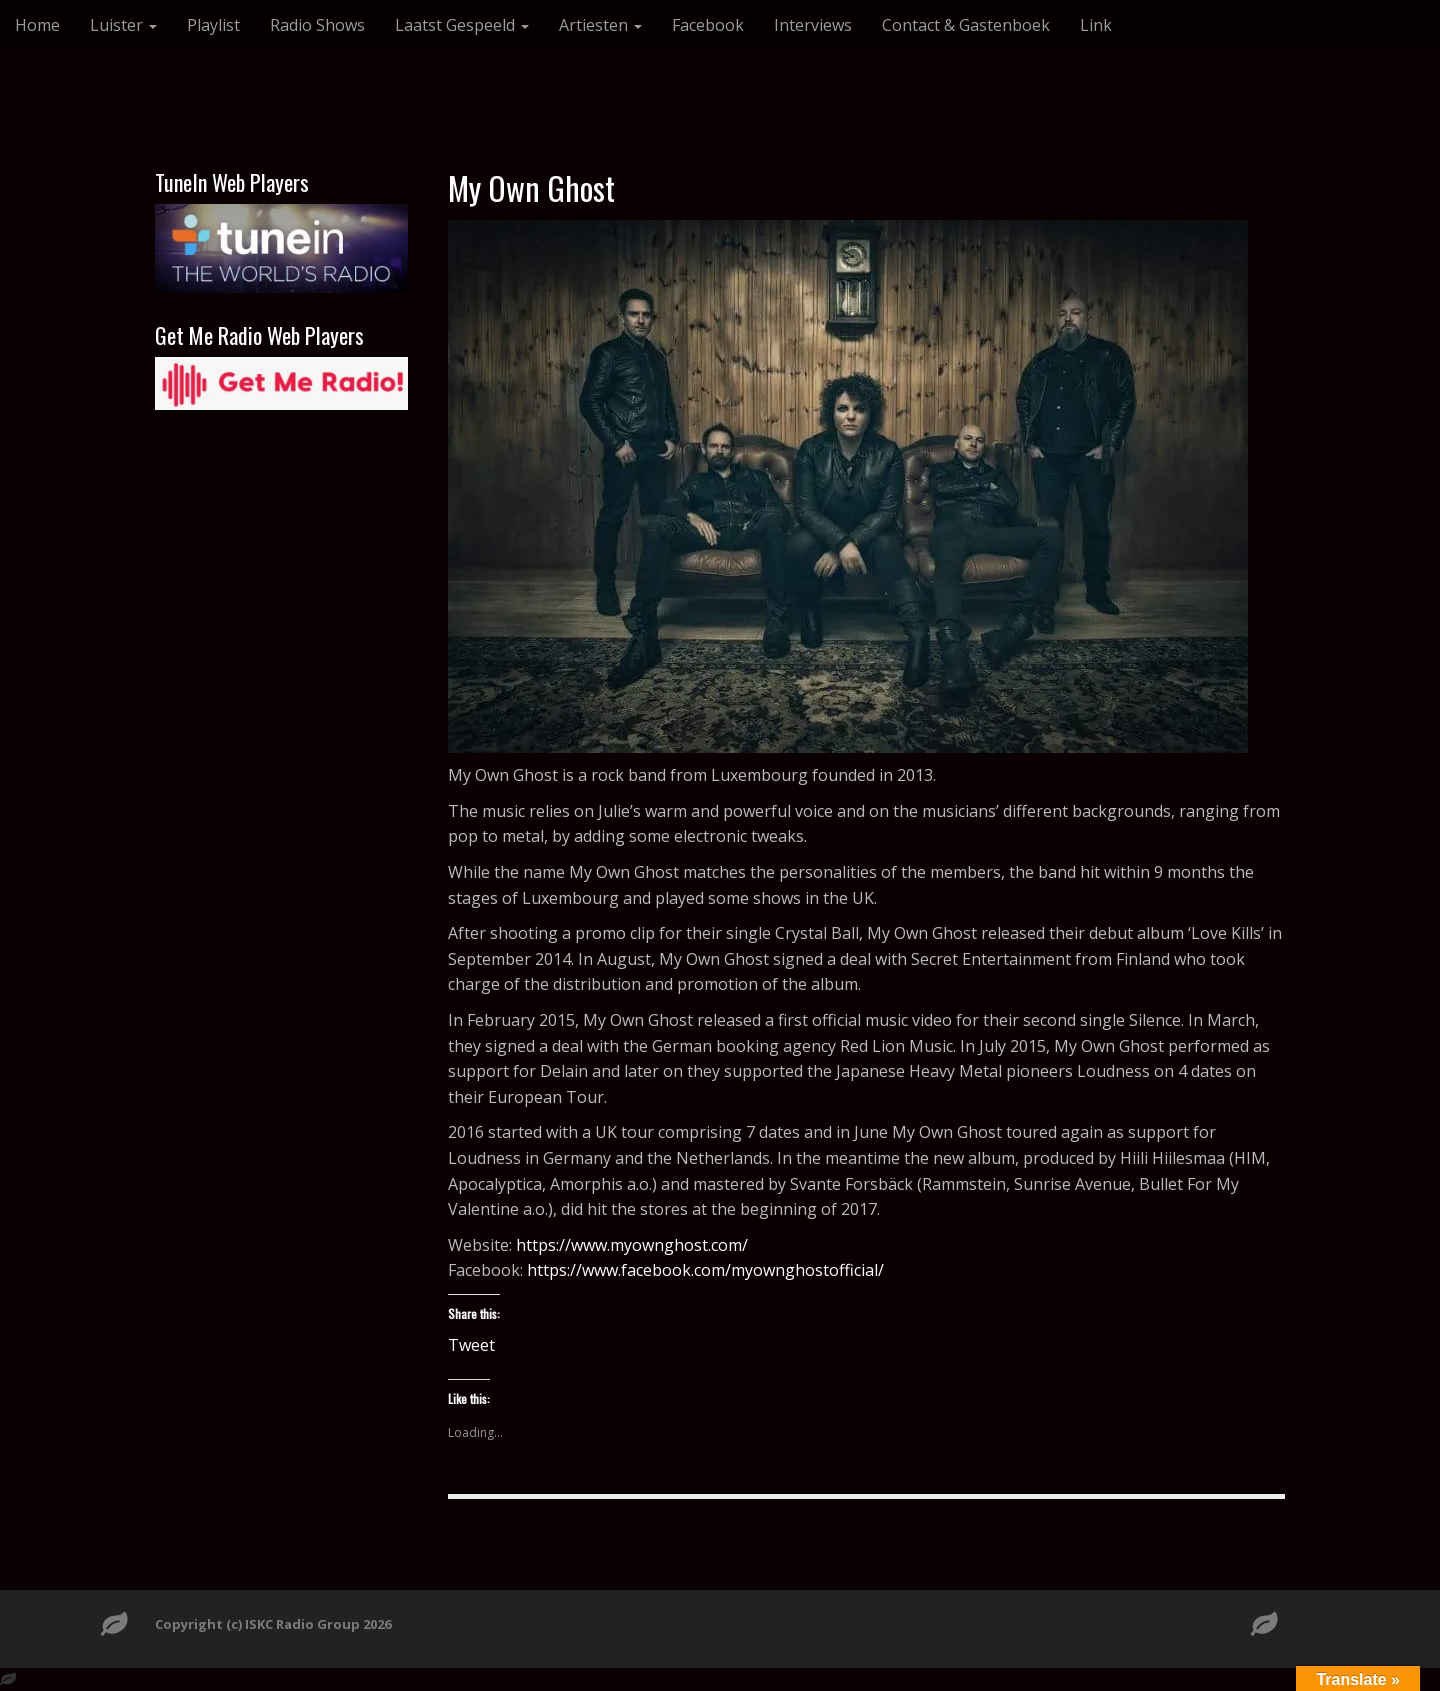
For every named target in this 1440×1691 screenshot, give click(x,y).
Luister (123, 25)
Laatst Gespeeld (462, 25)
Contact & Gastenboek (966, 25)
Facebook (708, 25)
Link (1096, 25)
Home (37, 25)
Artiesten (600, 25)
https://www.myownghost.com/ (632, 1245)
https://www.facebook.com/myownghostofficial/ (705, 1270)
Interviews (813, 25)
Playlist (213, 25)
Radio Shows (317, 25)
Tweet (471, 1342)
